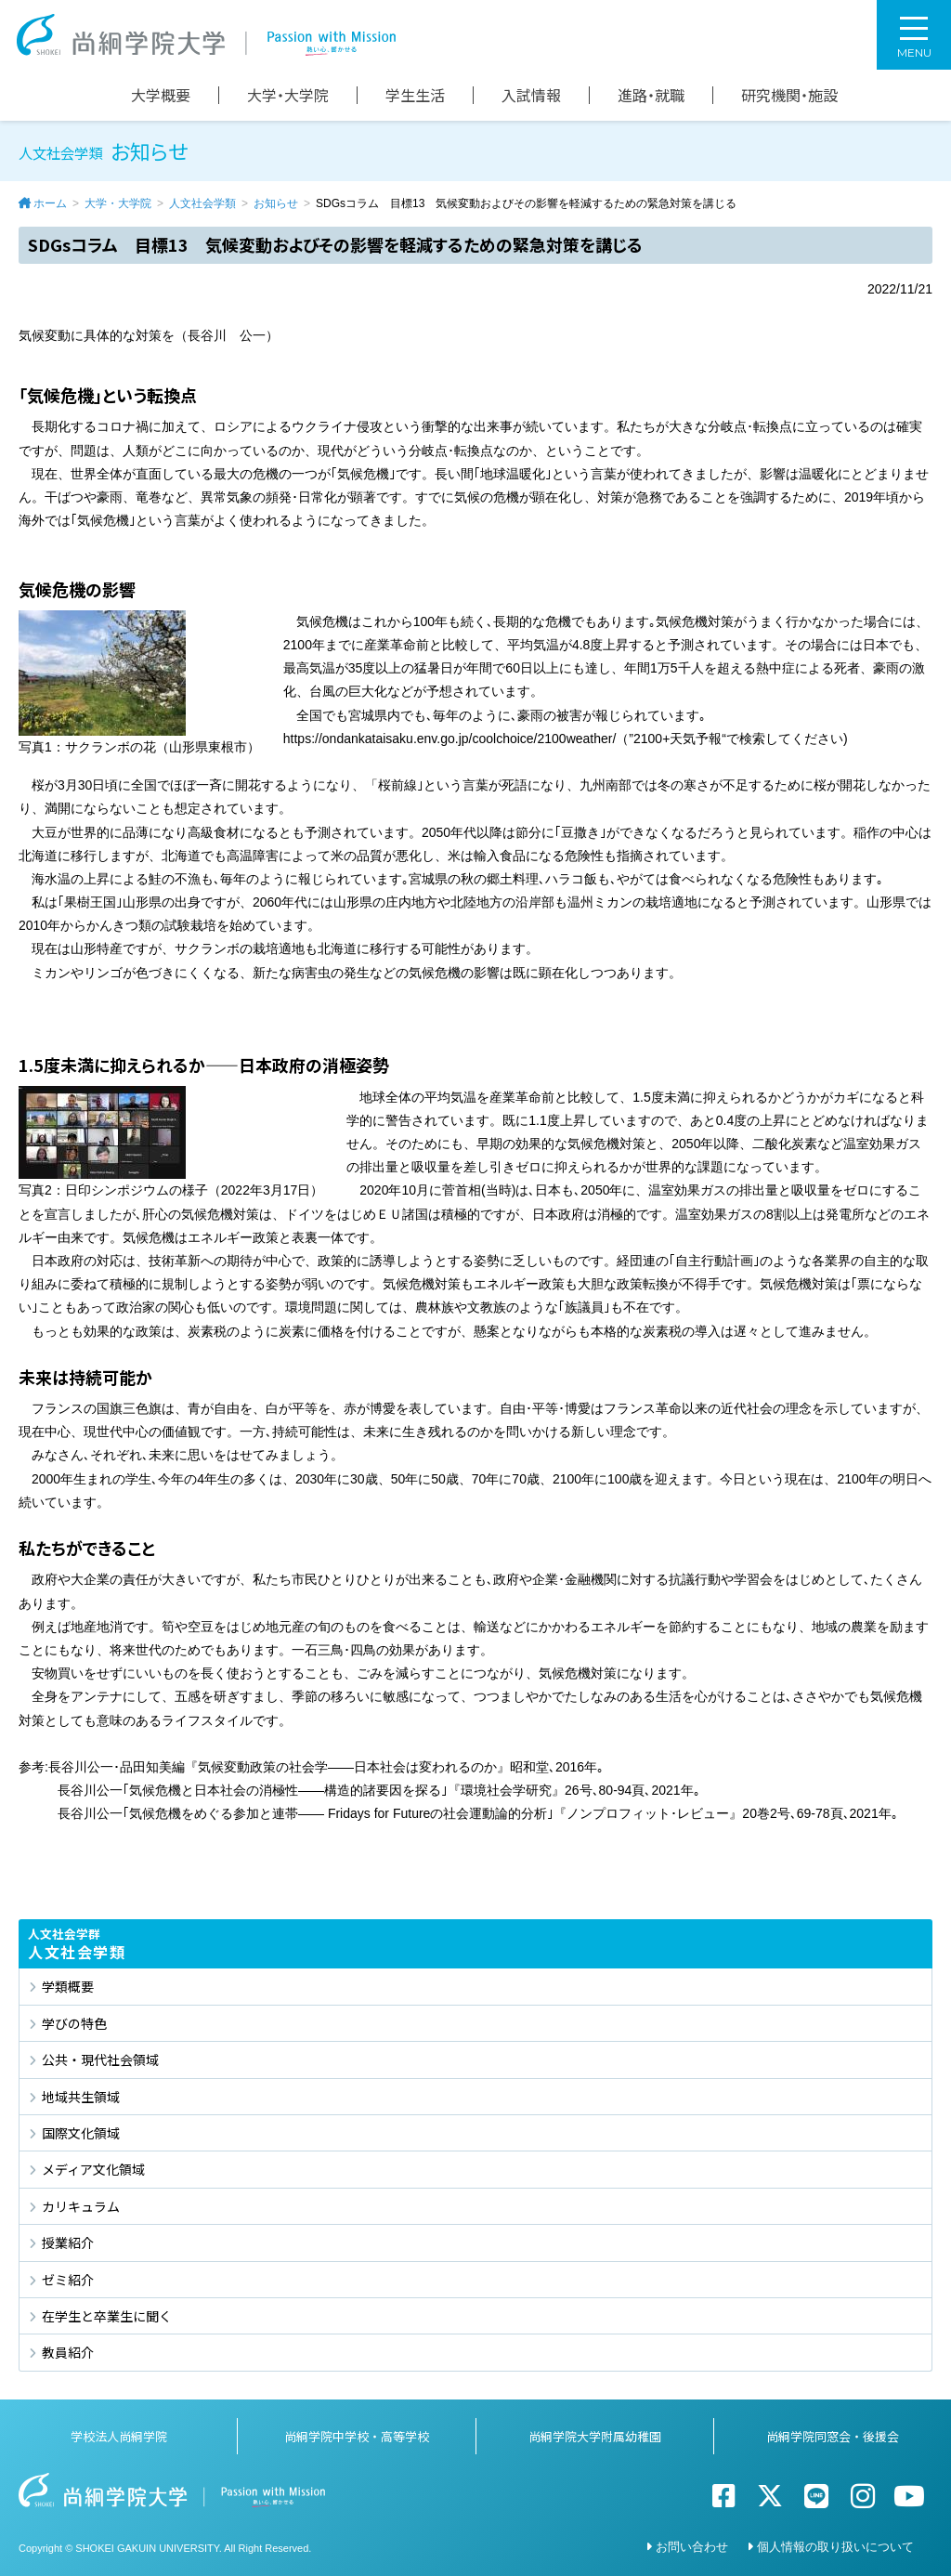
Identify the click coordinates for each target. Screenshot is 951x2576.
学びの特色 (74, 2023)
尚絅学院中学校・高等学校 (356, 2436)
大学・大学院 (288, 95)
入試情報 (531, 95)
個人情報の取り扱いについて (835, 2547)
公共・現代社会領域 (100, 2059)
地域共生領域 (81, 2096)
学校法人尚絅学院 (119, 2436)
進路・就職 (651, 95)
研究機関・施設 (789, 95)
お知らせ (276, 203)
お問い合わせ (692, 2547)
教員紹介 (68, 2352)
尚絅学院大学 (206, 35)
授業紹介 (68, 2242)
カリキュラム (81, 2206)
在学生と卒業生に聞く (107, 2316)
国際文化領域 (81, 2133)
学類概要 (68, 1986)
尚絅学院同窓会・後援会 (832, 2436)
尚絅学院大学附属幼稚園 (594, 2436)
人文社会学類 (202, 203)
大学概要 (160, 95)
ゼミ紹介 (68, 2279)
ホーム (50, 203)
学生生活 (415, 95)
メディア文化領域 (93, 2169)
